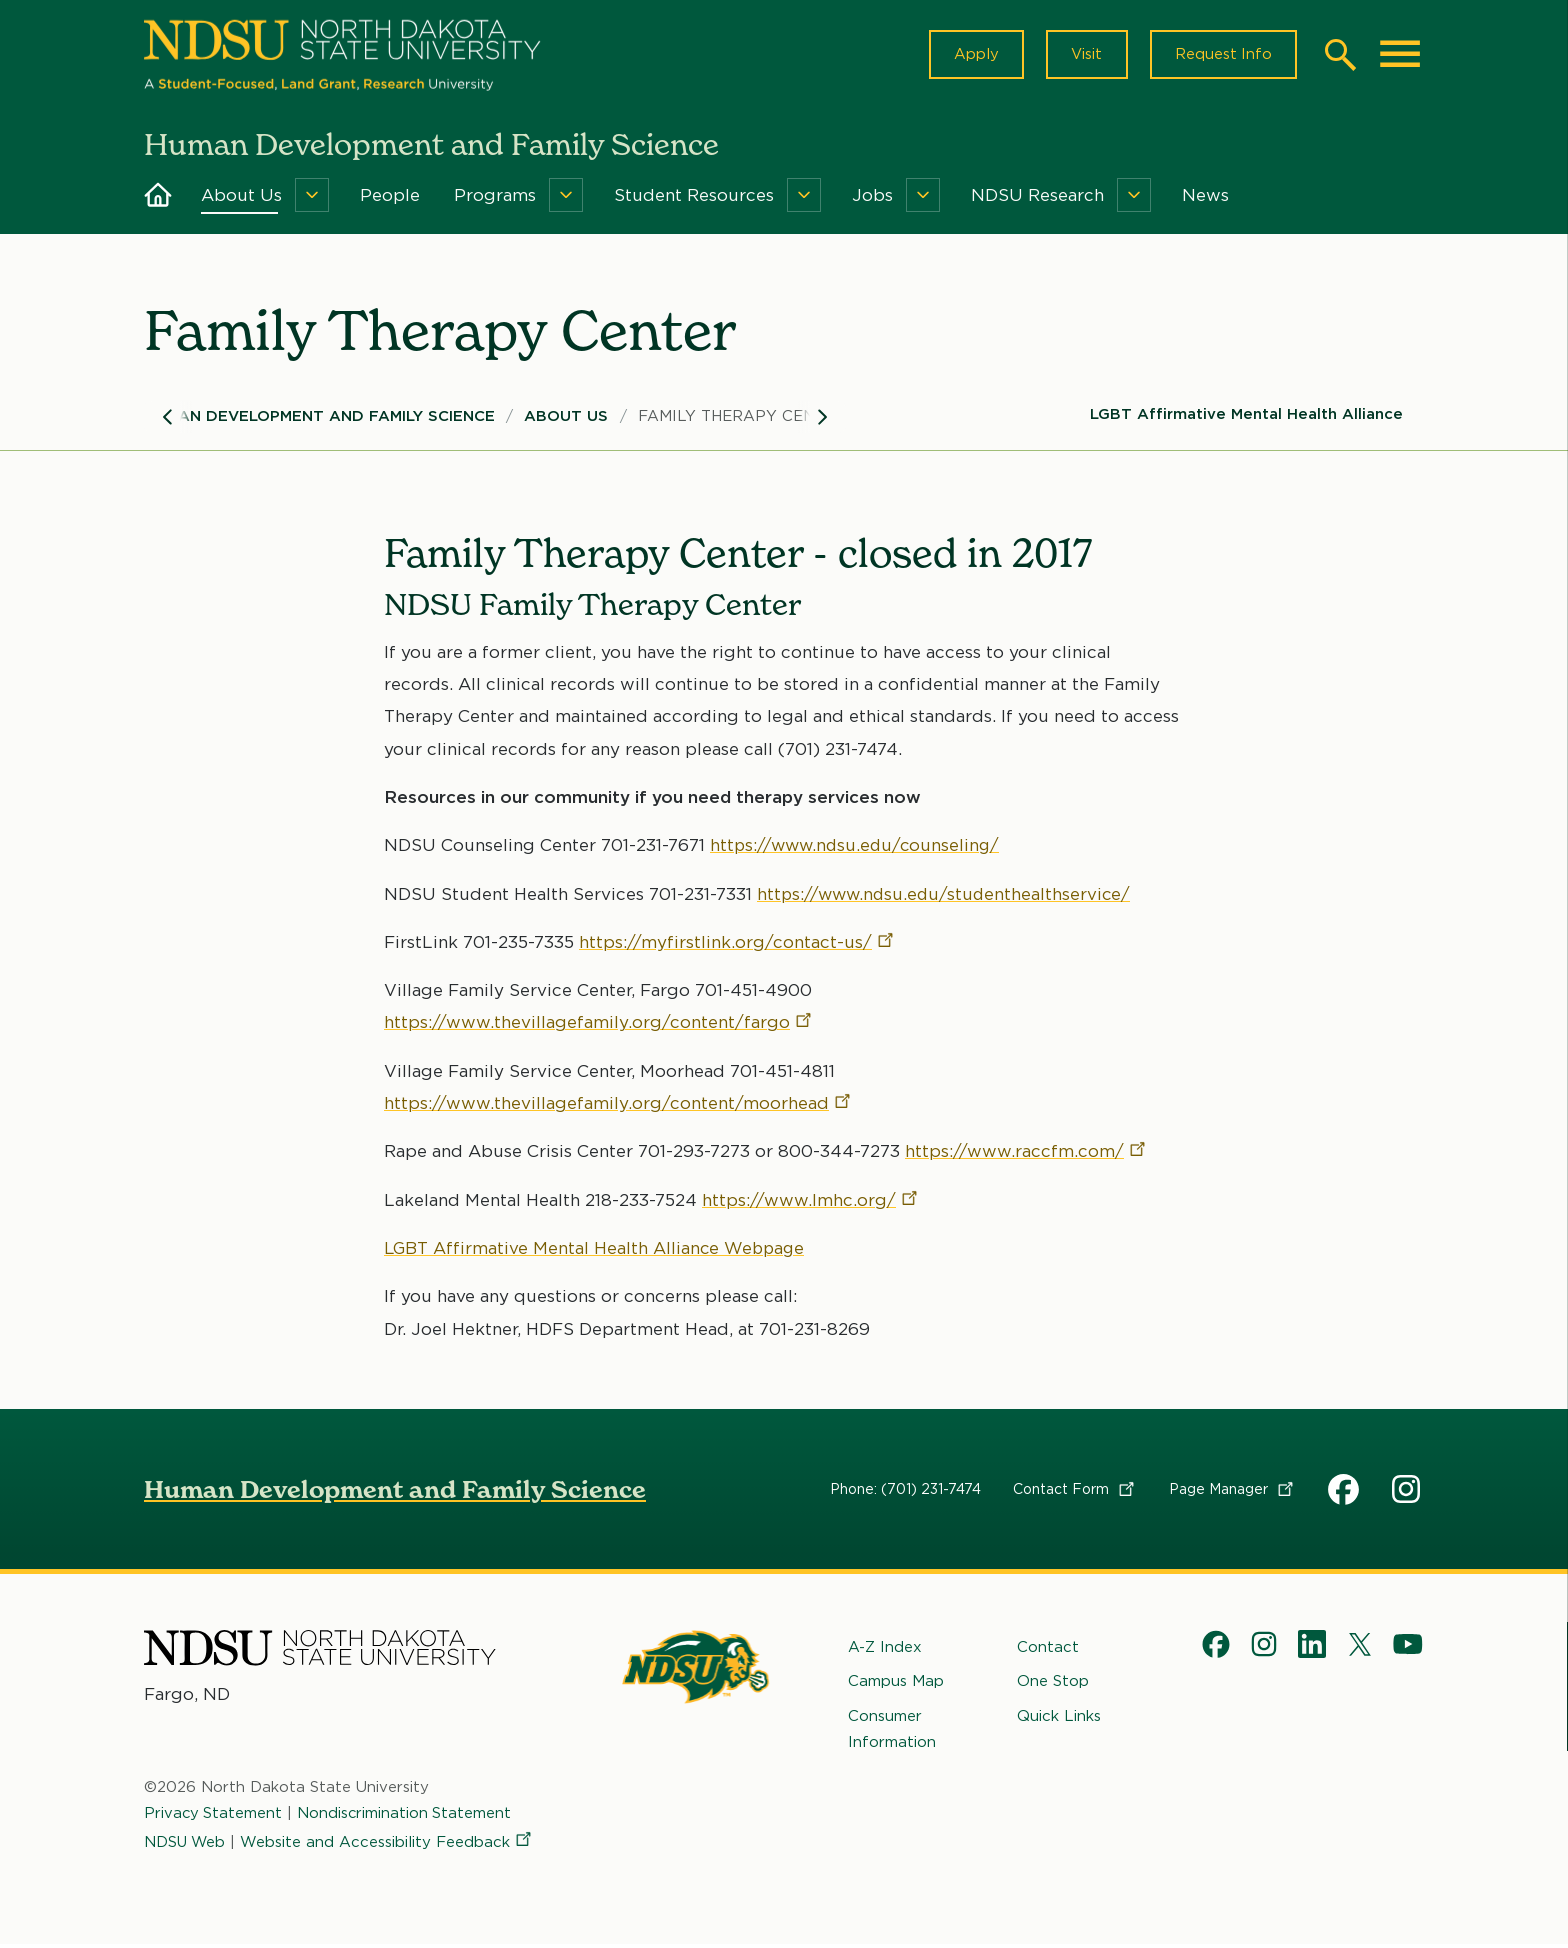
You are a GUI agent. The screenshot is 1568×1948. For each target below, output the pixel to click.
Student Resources (694, 198)
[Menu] (312, 198)
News (1205, 198)
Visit (1083, 56)
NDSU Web (186, 1845)
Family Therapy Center (742, 419)
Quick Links (1059, 1719)
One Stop (1053, 1685)
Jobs (872, 198)
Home (158, 198)
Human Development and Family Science (319, 419)
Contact (1075, 1492)
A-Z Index (885, 1650)
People (390, 198)
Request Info (1222, 56)
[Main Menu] (1400, 56)
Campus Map (896, 1685)
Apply (971, 56)
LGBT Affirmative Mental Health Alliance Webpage (597, 1251)
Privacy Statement (214, 1817)
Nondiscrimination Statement (407, 1817)
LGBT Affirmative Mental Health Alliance (1246, 417)
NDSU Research (1037, 198)
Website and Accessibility (390, 1845)
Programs (495, 198)
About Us (241, 198)
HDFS (1344, 1492)
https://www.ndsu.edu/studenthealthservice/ (947, 897)
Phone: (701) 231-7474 (905, 1492)
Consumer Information (892, 1732)
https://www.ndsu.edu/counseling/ (858, 849)
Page (1232, 1492)
